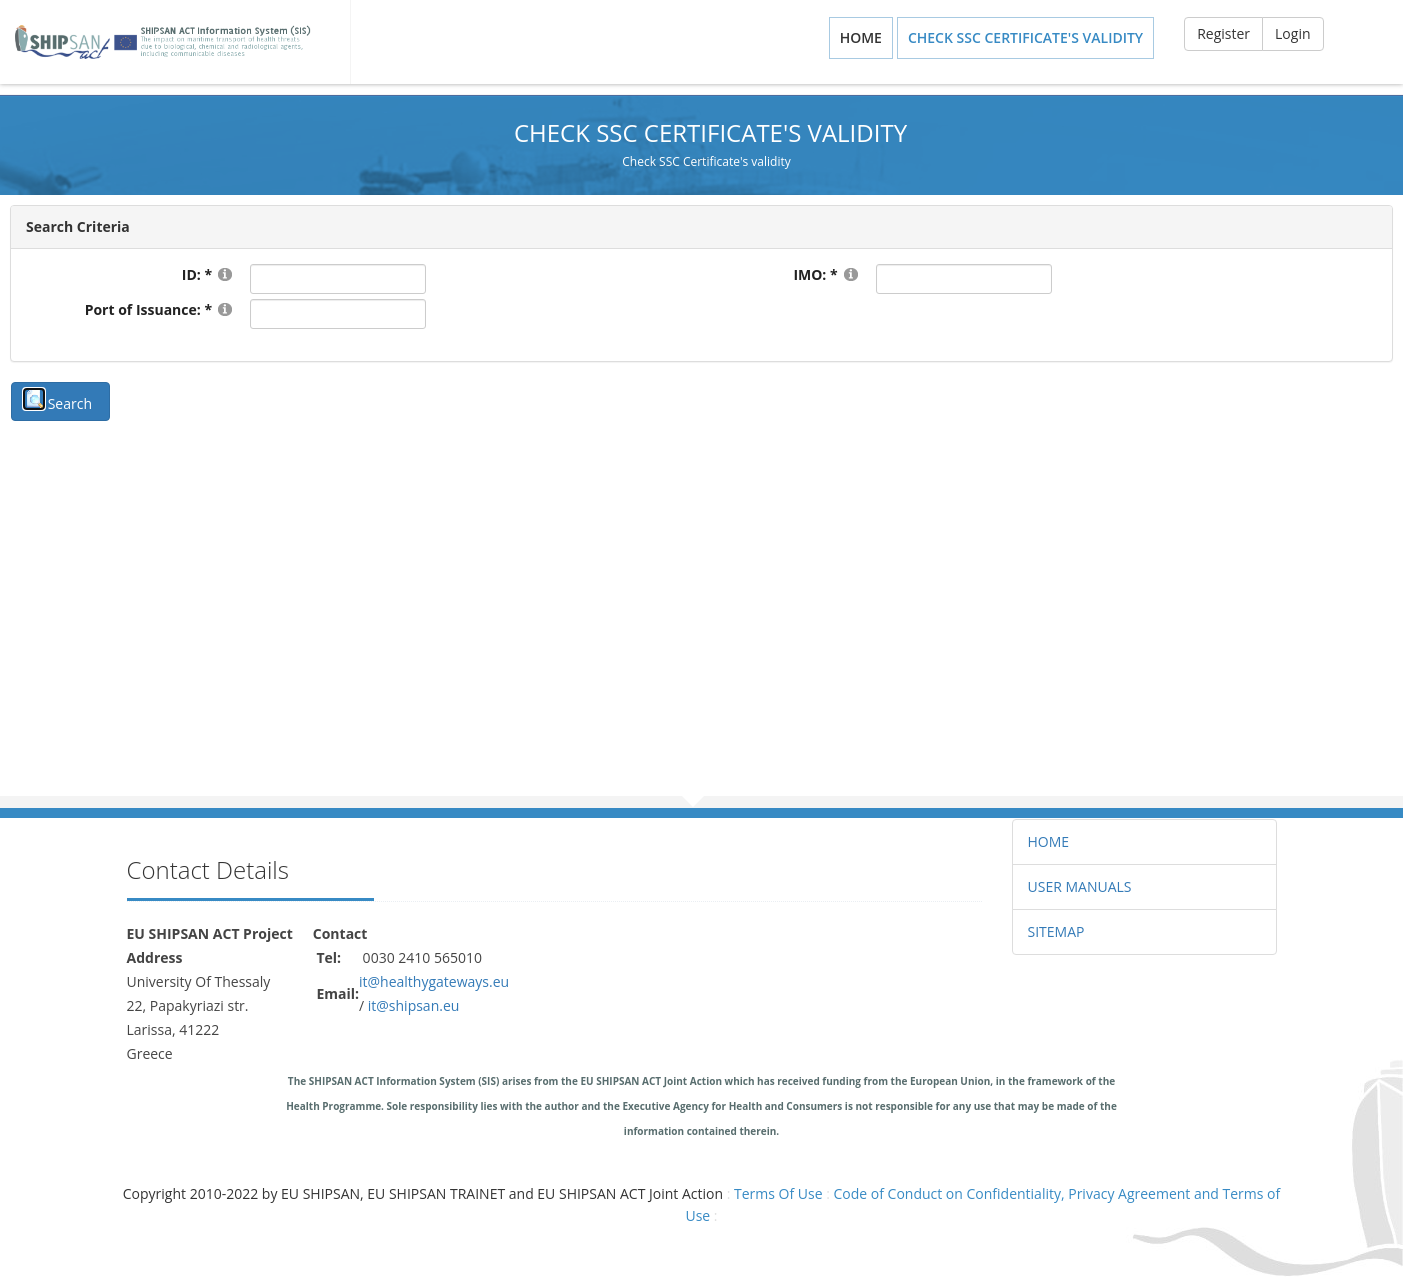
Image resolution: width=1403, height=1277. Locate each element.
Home (861, 37)
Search (70, 403)
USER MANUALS (1080, 886)
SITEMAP (1056, 931)
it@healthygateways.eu (434, 981)
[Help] (225, 273)
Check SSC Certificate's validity (1025, 37)
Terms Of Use (778, 1193)
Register (1223, 33)
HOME (1049, 841)
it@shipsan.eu (414, 1005)
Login (1292, 33)
